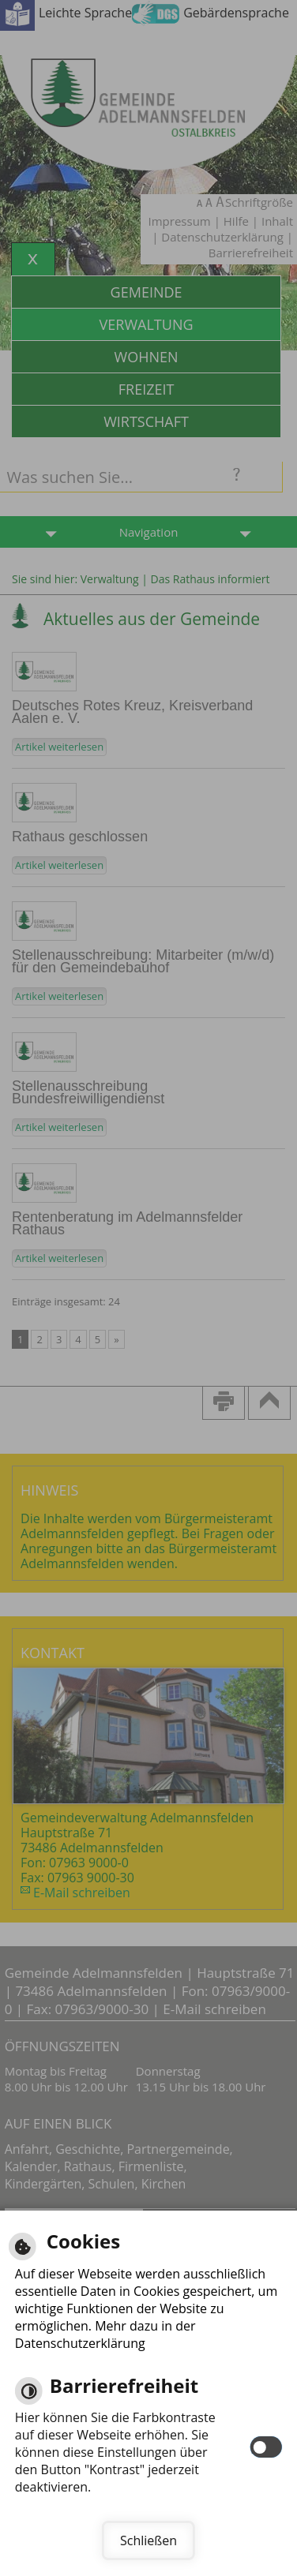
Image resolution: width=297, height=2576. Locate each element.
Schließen (148, 2540)
